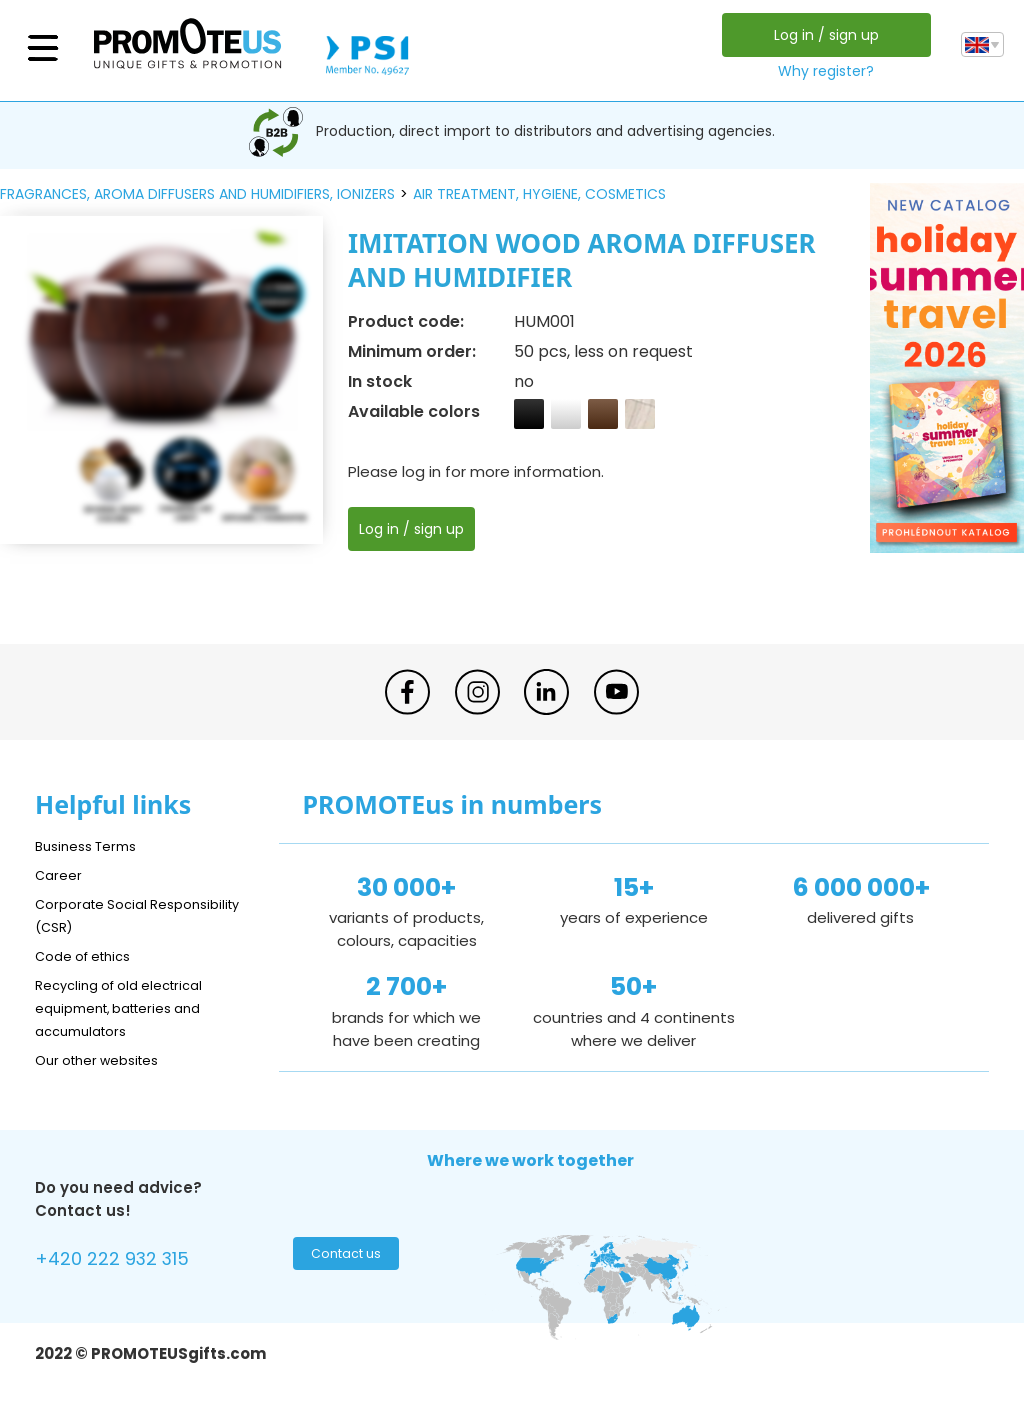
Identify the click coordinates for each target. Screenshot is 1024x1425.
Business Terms (92, 845)
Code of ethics (91, 955)
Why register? (821, 71)
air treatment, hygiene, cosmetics (539, 194)
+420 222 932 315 (124, 1261)
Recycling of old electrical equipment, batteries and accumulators (131, 1007)
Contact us (343, 1259)
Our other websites (106, 1059)
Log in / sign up (820, 35)
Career (61, 874)
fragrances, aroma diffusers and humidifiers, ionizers (197, 194)
